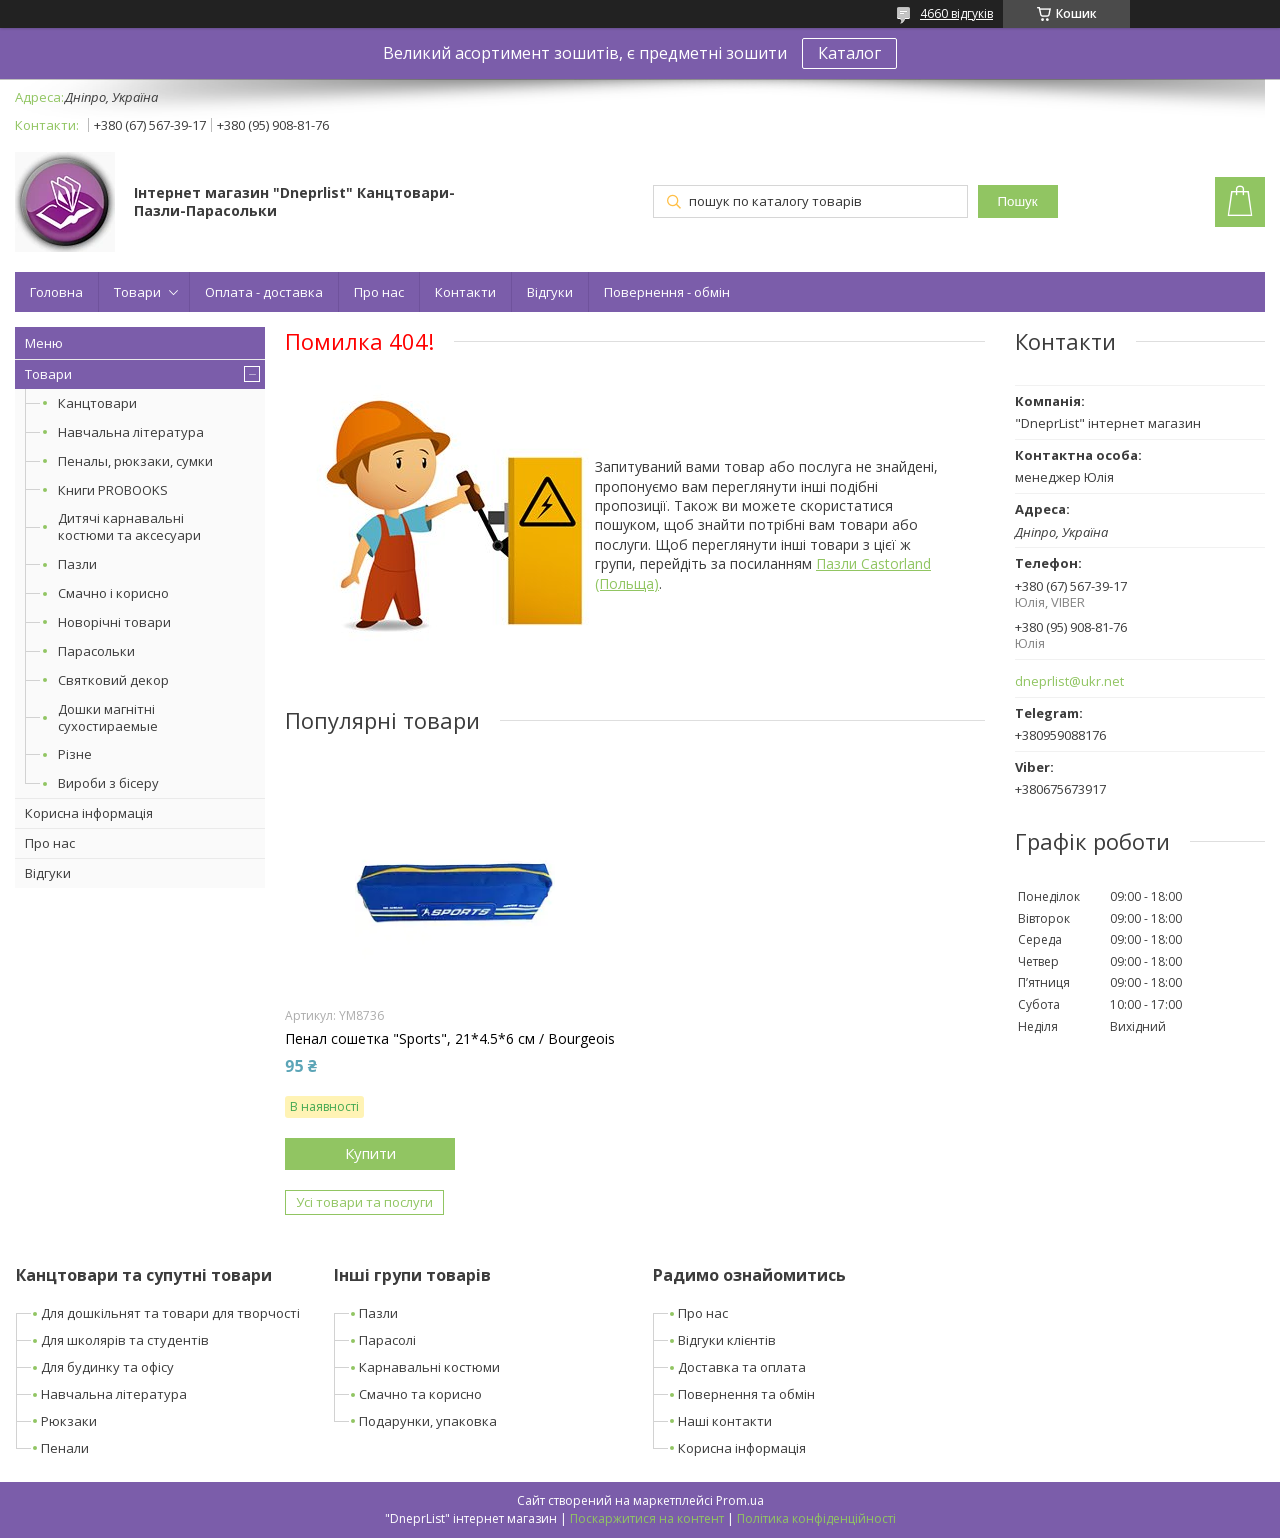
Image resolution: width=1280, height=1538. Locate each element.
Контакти (465, 292)
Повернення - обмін (667, 292)
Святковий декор (113, 680)
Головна (56, 292)
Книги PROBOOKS (113, 490)
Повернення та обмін (746, 1394)
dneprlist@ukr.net (1069, 681)
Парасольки (96, 651)
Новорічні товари (114, 622)
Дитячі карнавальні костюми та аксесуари (129, 526)
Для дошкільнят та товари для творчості (170, 1313)
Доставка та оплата (742, 1367)
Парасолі (387, 1340)
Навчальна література (131, 432)
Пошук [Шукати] (1017, 201)
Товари (137, 292)
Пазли (77, 564)
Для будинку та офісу (107, 1367)
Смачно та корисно (420, 1394)
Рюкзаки (69, 1421)
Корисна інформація (89, 813)
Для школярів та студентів (125, 1340)
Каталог (849, 53)
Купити (370, 1153)
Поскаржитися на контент (647, 1518)
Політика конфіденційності (816, 1518)
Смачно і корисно (113, 593)
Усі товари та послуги (364, 1202)
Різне (75, 754)
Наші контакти (725, 1421)
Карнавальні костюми (429, 1367)
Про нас (379, 292)
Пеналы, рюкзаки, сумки (135, 461)
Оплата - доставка (264, 292)
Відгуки (550, 292)
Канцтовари (97, 403)
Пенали (65, 1448)
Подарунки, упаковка (428, 1421)
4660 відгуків (956, 13)
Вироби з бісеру (108, 783)
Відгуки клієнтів (727, 1340)
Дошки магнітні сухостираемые (108, 717)
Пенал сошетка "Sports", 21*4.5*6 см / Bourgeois (450, 1039)
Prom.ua (740, 1500)
